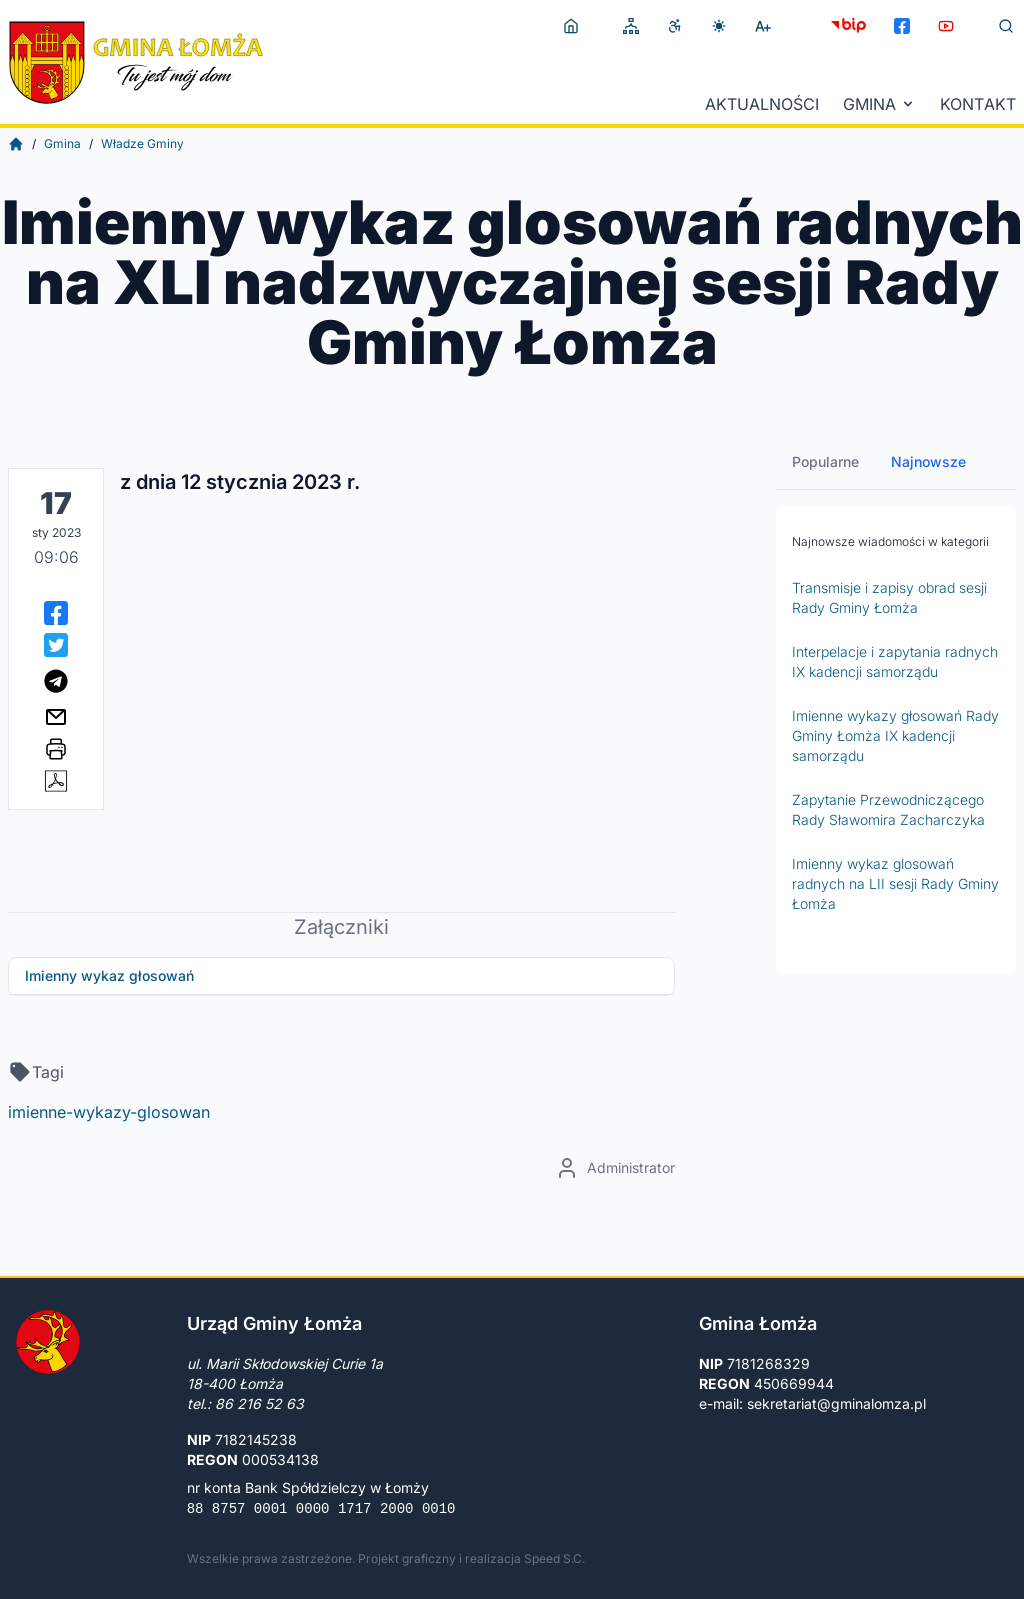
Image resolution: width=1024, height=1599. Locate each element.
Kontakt (978, 104)
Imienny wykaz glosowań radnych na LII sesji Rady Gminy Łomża (895, 883)
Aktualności (762, 104)
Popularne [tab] (825, 461)
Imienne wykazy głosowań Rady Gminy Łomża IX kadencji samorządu (895, 735)
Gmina (879, 104)
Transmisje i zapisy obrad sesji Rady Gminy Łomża (889, 597)
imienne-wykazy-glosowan (109, 1112)
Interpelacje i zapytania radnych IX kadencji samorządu (895, 661)
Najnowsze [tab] (928, 461)
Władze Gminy (142, 143)
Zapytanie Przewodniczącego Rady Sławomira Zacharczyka (888, 809)
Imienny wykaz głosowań (109, 975)
